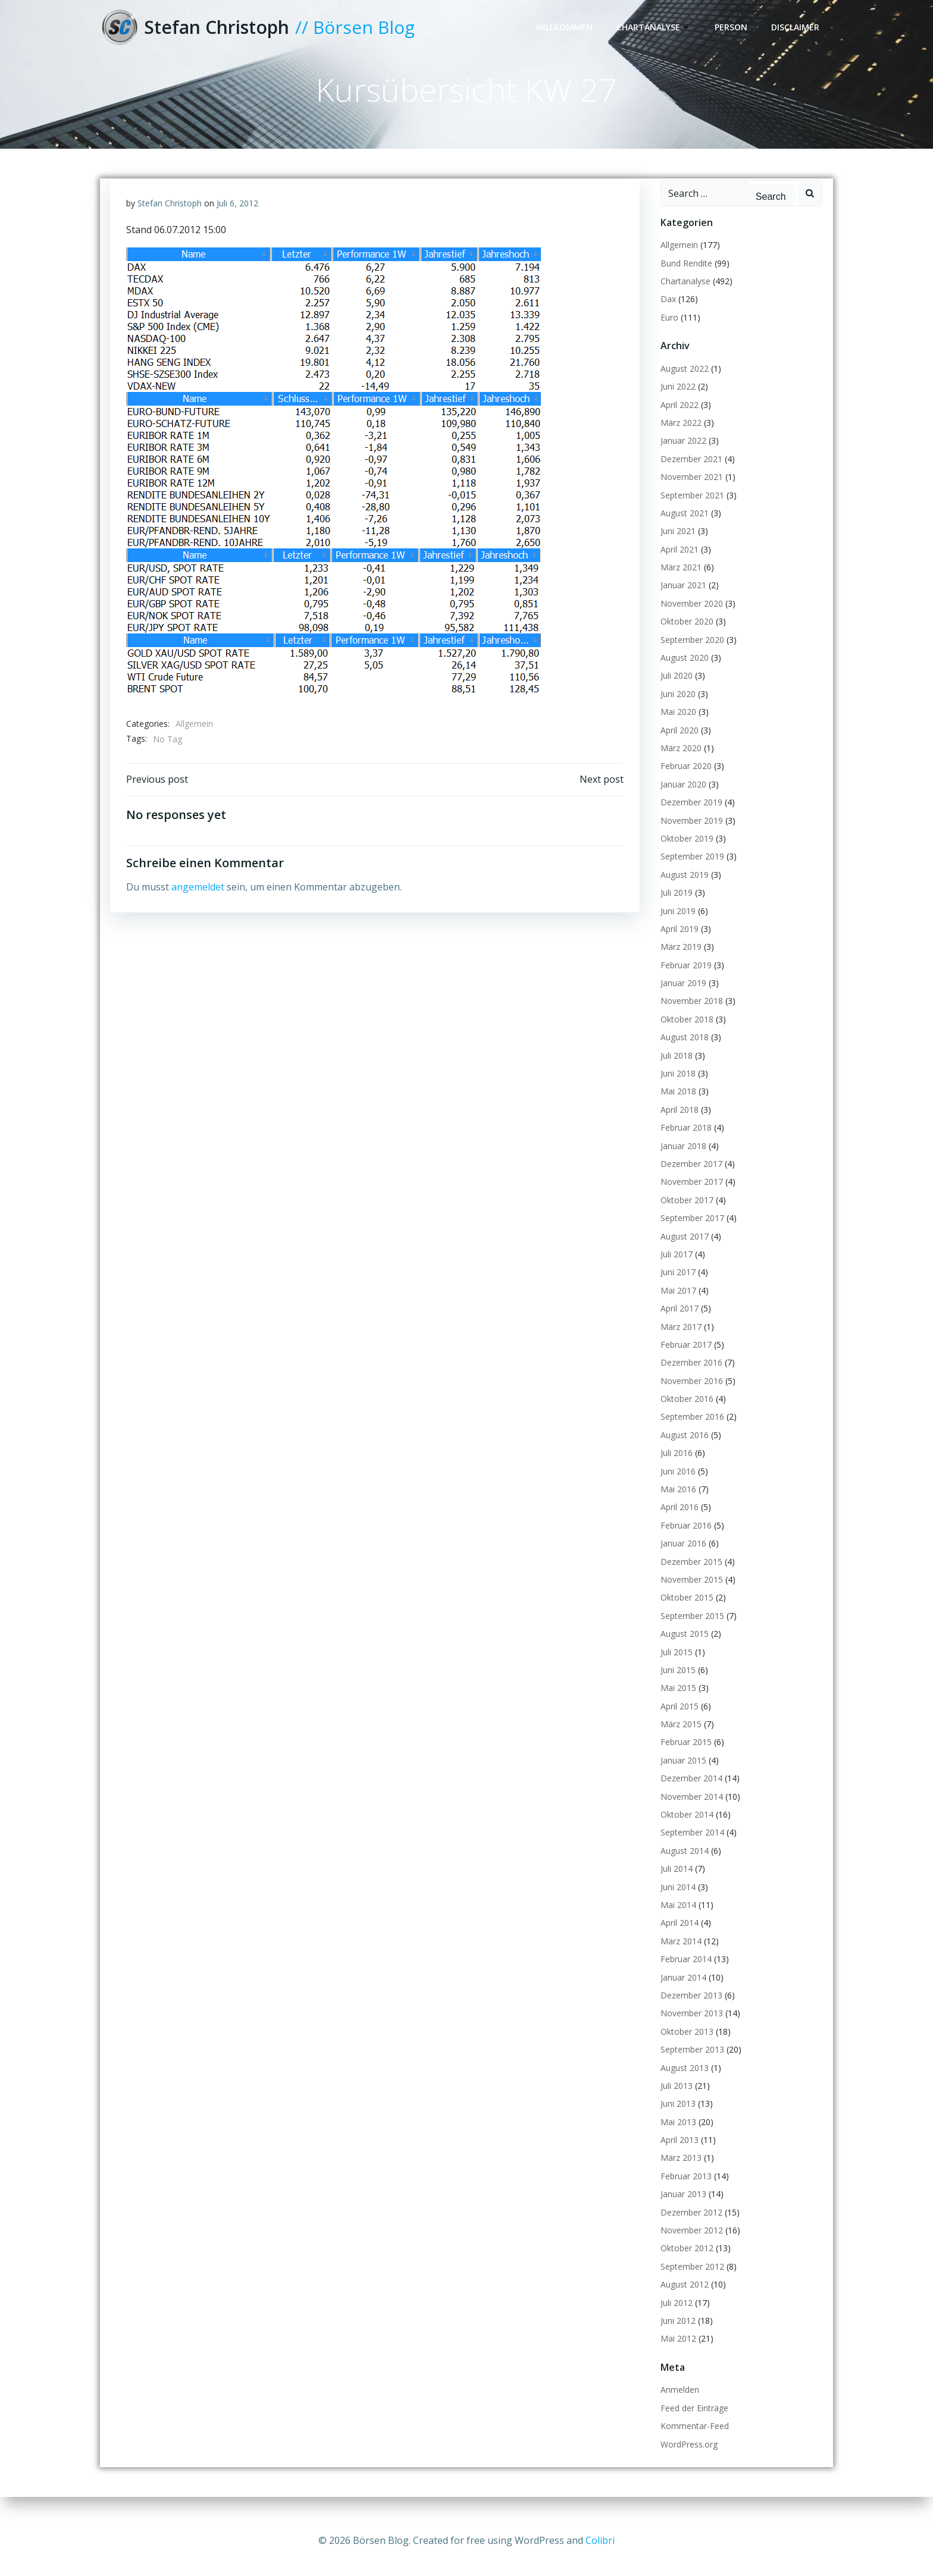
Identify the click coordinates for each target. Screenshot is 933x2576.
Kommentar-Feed (693, 2437)
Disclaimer (797, 27)
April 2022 (678, 415)
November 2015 (690, 1590)
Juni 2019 (676, 921)
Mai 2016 (676, 1499)
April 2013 (678, 2150)
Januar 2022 (682, 451)
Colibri (600, 2540)
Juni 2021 (676, 542)
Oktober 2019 (685, 849)
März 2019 (679, 958)
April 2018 (678, 1120)
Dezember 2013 (690, 2006)
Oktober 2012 (685, 2259)
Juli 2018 (675, 1066)
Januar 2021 (682, 596)
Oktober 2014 (685, 1825)
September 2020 (690, 650)
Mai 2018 (676, 1102)
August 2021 (683, 523)
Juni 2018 (676, 1084)
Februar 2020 (684, 777)
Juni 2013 (676, 2114)
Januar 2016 (682, 1554)
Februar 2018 (684, 1138)
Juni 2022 (676, 397)
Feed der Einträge (693, 2418)
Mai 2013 (676, 2132)
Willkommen (565, 27)
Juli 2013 (675, 2096)
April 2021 (678, 560)
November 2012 (690, 2240)
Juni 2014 (676, 1897)
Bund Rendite (684, 274)
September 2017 (690, 1229)
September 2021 (690, 506)
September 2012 (690, 2277)
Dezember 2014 (690, 1789)
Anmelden (678, 2400)
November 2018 (690, 1012)
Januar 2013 (682, 2205)
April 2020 (678, 740)
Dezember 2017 (690, 1174)
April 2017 (678, 1319)
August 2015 (683, 1645)
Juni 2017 (676, 1283)
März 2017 (679, 1337)
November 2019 (690, 831)
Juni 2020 (676, 704)
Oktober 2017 (685, 1210)
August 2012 (683, 2295)
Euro (668, 328)
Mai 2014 (676, 1915)
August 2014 (683, 1861)
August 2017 (683, 1247)
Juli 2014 (675, 1879)
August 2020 (683, 668)
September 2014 (690, 1843)
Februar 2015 (684, 1753)
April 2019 (678, 939)
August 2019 (683, 885)
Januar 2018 (682, 1156)
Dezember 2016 (690, 1373)
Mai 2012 (676, 2349)
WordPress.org (687, 2455)
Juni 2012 (676, 2331)
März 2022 (679, 433)
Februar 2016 (684, 1536)
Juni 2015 (676, 1680)
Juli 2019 (675, 903)
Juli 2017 (675, 1264)
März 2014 (679, 1951)
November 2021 (690, 488)
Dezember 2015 (690, 1572)
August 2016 (683, 1445)
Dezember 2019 (690, 813)
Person (732, 27)
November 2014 (690, 1807)
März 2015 (679, 1734)
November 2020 (690, 614)
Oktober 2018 (685, 1030)
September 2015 (690, 1626)
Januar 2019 (682, 993)
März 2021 (679, 577)
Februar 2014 (684, 1970)
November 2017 (690, 1192)
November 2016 (690, 1391)
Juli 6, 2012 (238, 216)
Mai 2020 (676, 723)
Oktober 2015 (685, 1608)
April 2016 (678, 1518)
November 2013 (690, 2024)
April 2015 (678, 1716)
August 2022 (683, 379)
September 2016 (690, 1427)
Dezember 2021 (690, 469)
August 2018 (683, 1048)
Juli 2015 (675, 1662)
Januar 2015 (682, 1771)
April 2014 (678, 1934)
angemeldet (198, 902)
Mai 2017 (676, 1301)
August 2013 (683, 2078)
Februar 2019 (684, 975)
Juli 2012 (675, 2313)
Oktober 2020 (685, 632)
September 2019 (690, 867)
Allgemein (195, 736)
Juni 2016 (676, 1482)
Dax (666, 310)
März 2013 (679, 2169)
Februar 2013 (684, 2186)
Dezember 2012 (690, 2223)
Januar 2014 (682, 1988)
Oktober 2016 (685, 1409)
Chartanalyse (655, 27)
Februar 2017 (684, 1355)
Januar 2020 (682, 795)
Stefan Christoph (170, 216)
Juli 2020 (675, 686)
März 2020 (679, 758)
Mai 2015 (676, 1699)
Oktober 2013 (685, 2042)
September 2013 (690, 2060)
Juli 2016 (675, 1464)
